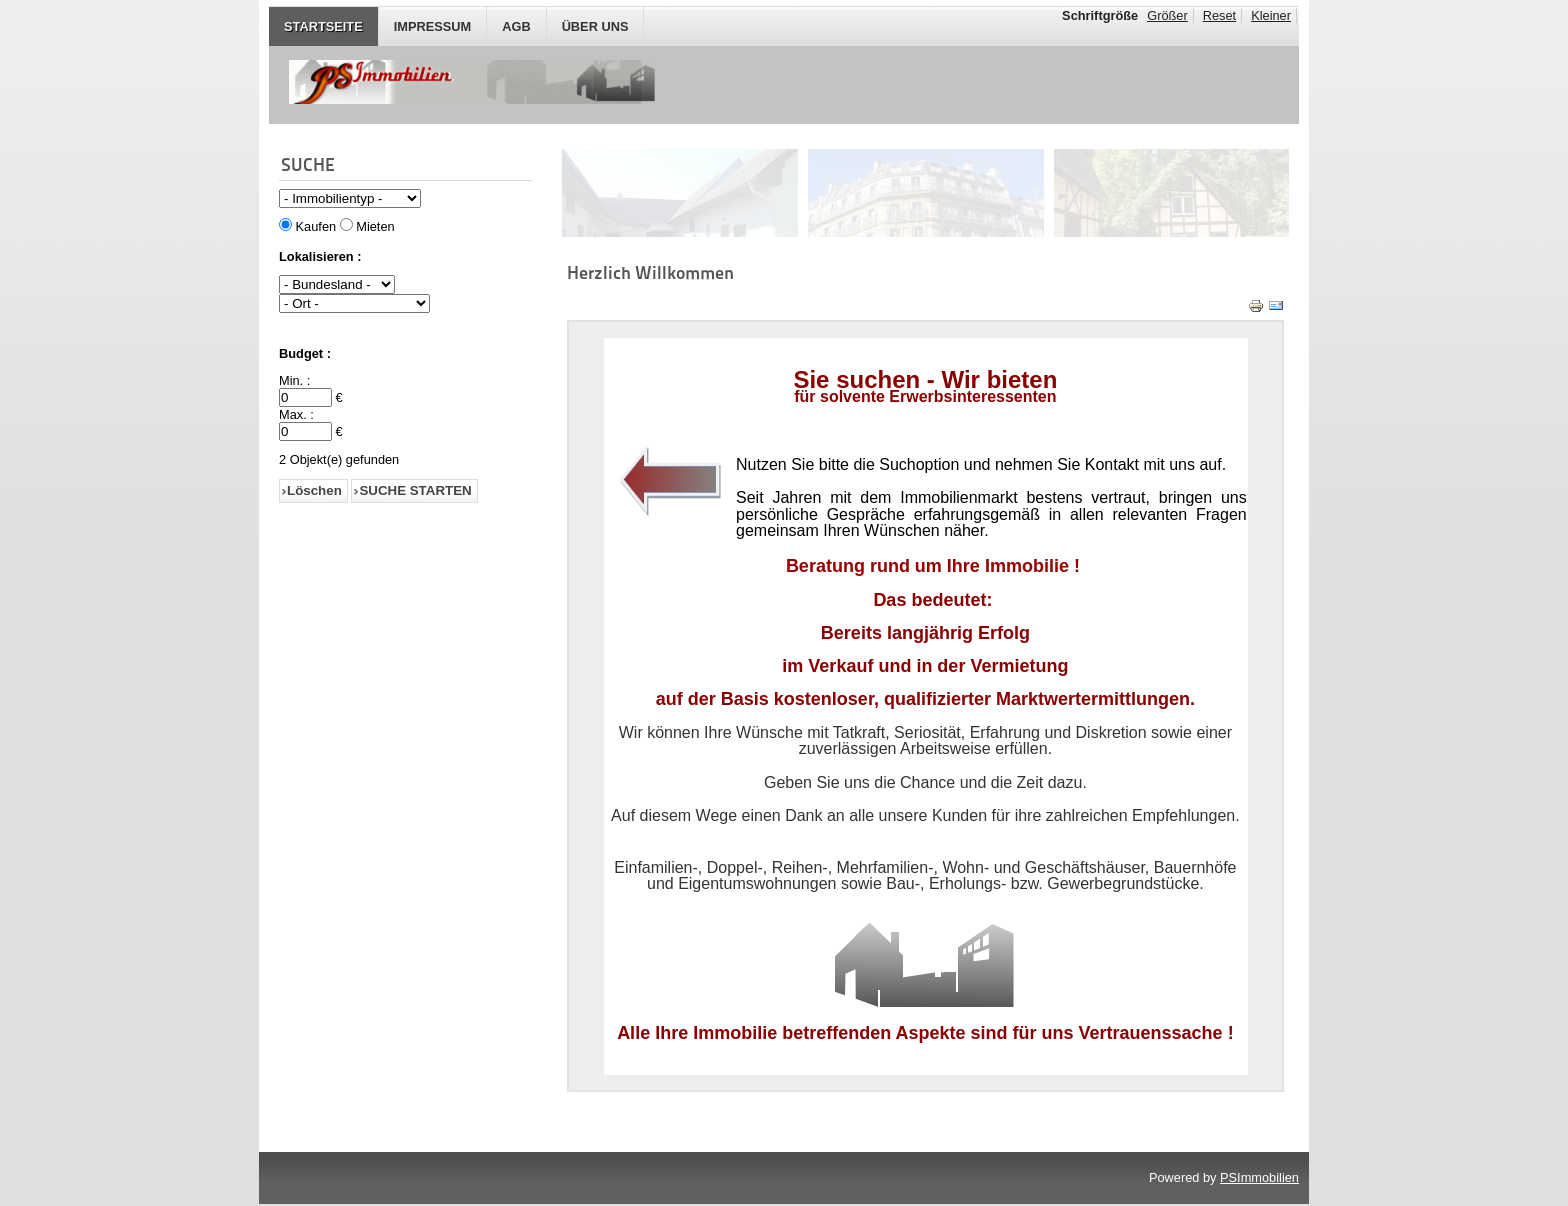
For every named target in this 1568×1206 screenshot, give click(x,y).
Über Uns (595, 26)
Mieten (375, 226)
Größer (1167, 15)
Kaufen (316, 226)
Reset (1219, 15)
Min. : (294, 380)
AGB (516, 26)
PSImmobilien (1259, 1177)
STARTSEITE (323, 26)
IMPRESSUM (433, 26)
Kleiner (1271, 15)
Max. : (296, 414)
